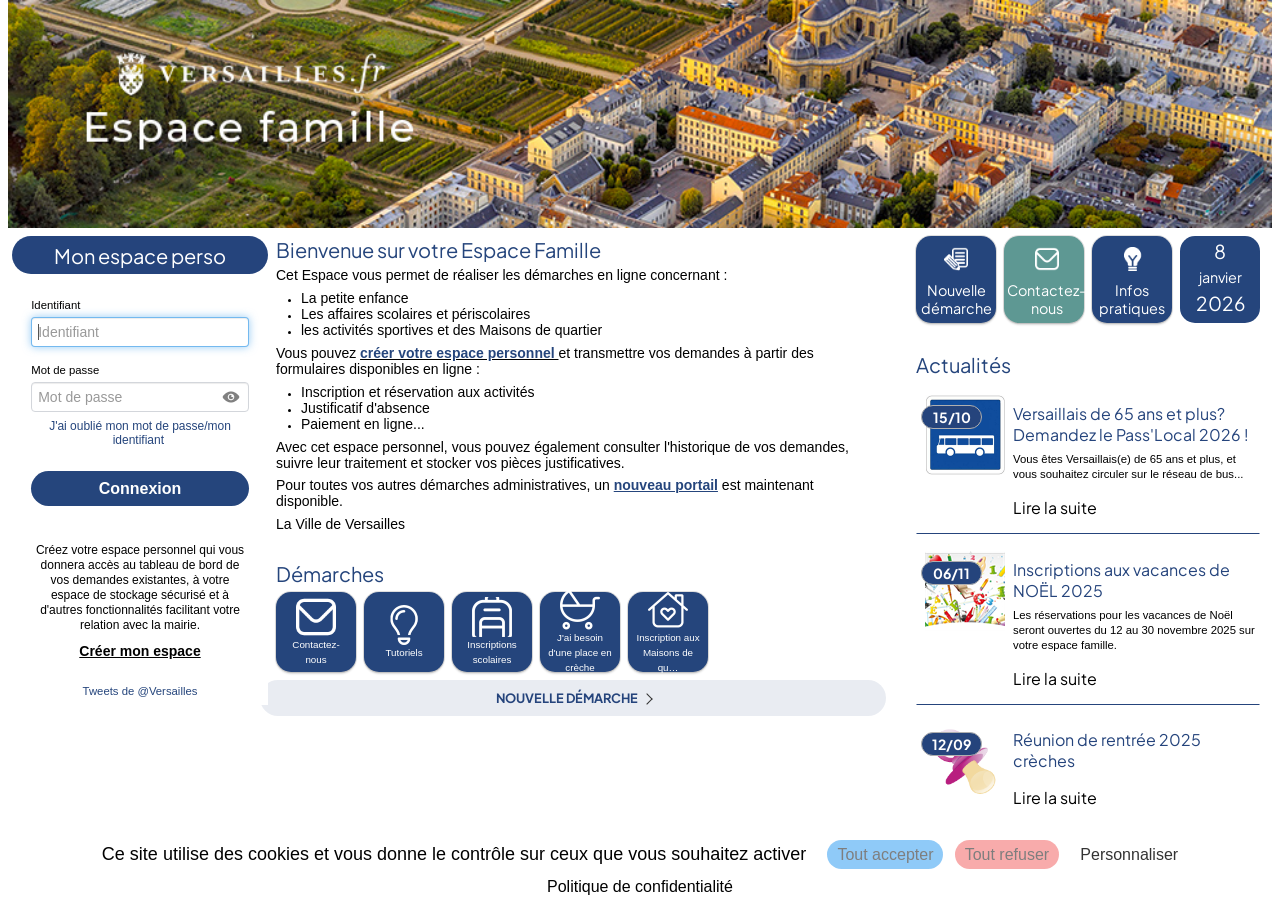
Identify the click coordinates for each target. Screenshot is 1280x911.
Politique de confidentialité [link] (640, 886)
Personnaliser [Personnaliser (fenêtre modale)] (1129, 854)
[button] (232, 397)
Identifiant (55, 305)
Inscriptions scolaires (492, 631)
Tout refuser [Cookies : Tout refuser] (1007, 854)
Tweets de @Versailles (140, 691)
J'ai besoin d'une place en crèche (579, 632)
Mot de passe (65, 370)
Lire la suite (1055, 507)
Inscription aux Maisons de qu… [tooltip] (667, 632)
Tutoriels (404, 631)
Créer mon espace (139, 651)
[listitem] (1220, 279)
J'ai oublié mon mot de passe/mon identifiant (140, 433)
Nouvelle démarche (567, 698)
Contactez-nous (315, 631)
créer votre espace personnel (459, 353)
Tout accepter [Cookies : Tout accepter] (885, 854)
